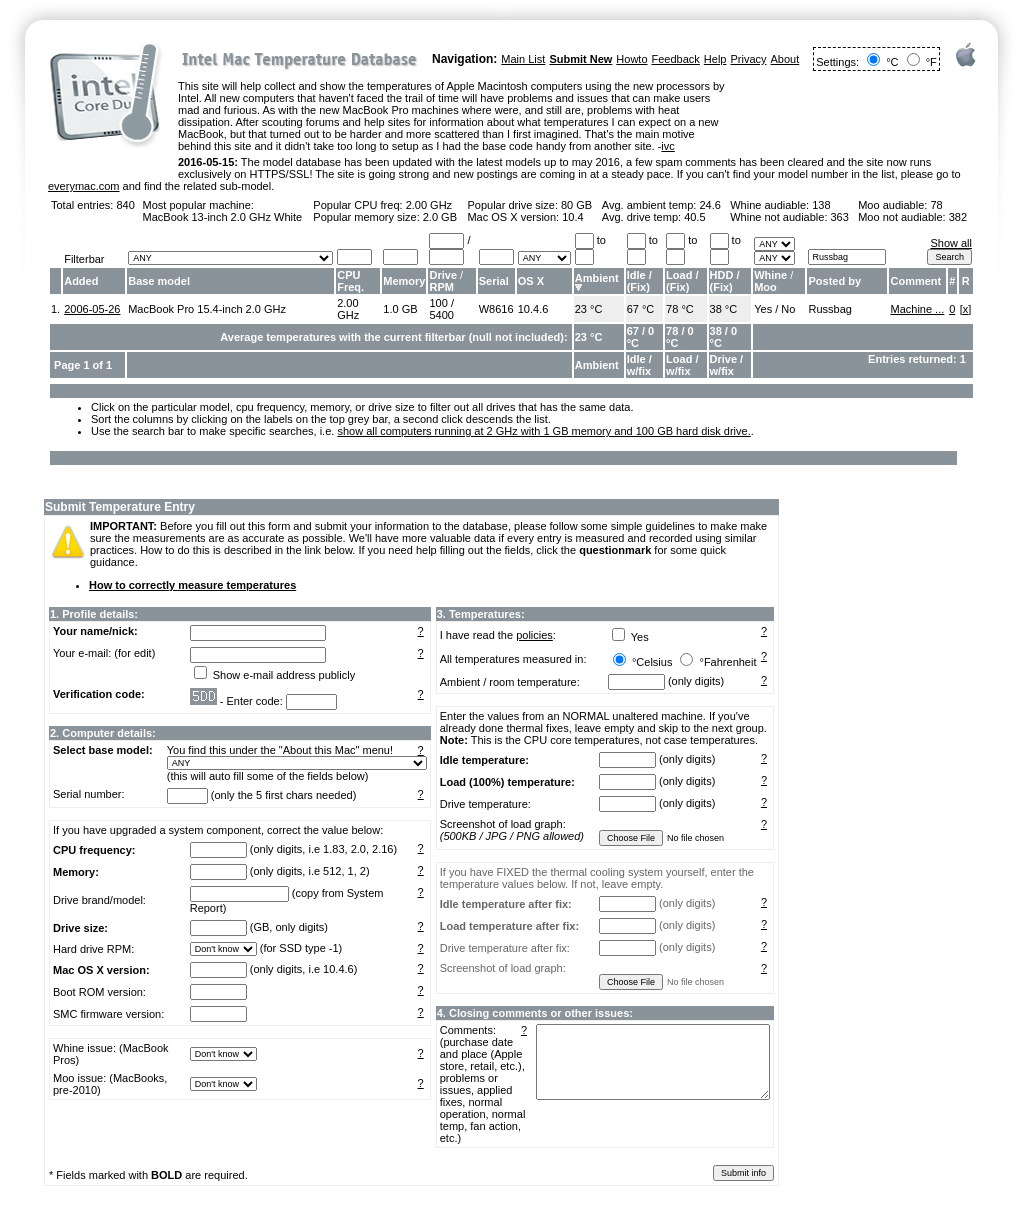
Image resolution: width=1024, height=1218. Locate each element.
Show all (951, 243)
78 (936, 205)
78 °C (680, 309)
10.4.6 (533, 309)
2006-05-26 (92, 309)
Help (715, 59)
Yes (763, 309)
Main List (523, 59)
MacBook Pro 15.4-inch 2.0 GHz (207, 309)
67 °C (641, 309)
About (785, 59)
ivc (667, 146)
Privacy (748, 59)
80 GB (576, 205)
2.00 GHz (429, 205)
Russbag (829, 309)
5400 (441, 315)
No (788, 309)
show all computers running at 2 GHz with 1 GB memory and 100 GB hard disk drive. (543, 431)
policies (534, 635)
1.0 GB (400, 309)
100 (438, 303)
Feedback (676, 59)
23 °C (589, 309)
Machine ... (917, 309)
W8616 (496, 309)
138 (821, 205)
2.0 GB (440, 217)
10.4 (572, 217)
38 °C (724, 309)
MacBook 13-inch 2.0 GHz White (223, 217)
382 (958, 217)
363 (840, 217)
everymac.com (84, 186)
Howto (631, 59)
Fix (638, 287)
